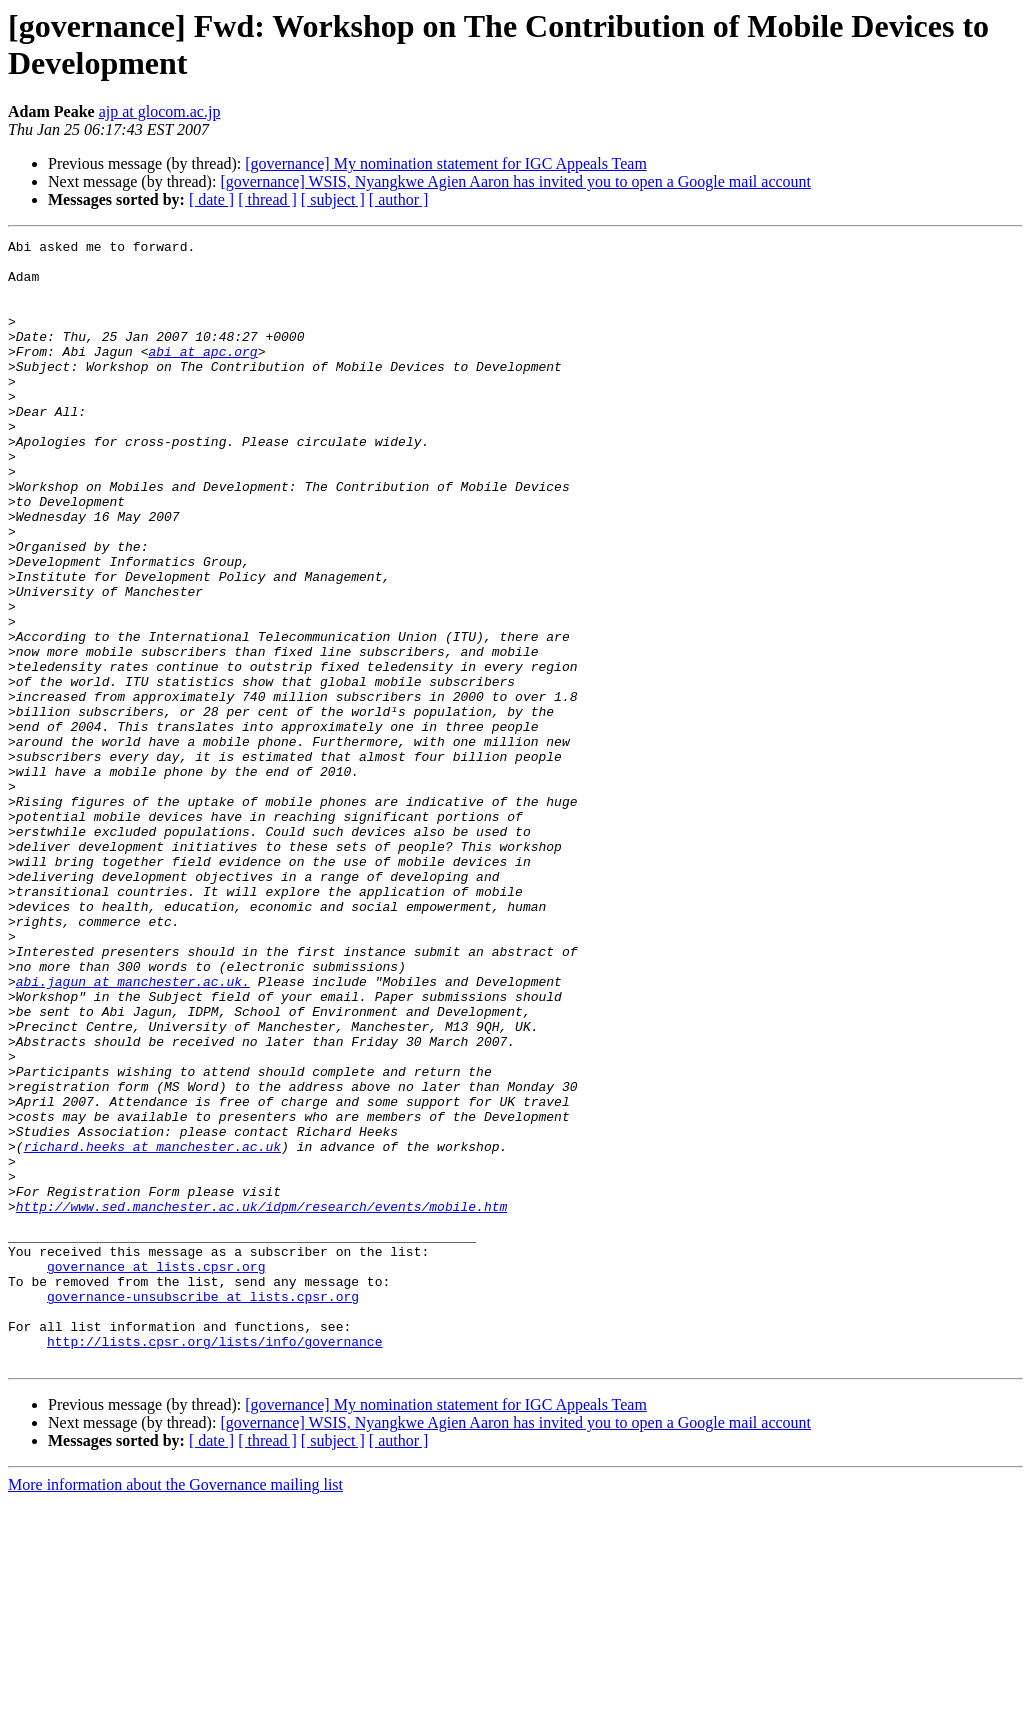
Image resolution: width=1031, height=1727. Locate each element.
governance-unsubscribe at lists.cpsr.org (203, 1509)
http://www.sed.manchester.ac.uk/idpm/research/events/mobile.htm (261, 1401)
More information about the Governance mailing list (175, 1709)
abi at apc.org (202, 375)
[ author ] (399, 199)
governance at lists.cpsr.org (156, 1473)
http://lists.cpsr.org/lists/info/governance (214, 1563)
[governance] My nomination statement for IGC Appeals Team (446, 163)
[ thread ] (267, 199)
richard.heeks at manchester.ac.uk (152, 1329)
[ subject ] (333, 199)
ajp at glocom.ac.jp (160, 111)
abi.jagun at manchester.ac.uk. (133, 1131)
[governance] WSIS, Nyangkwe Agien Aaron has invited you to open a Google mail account (515, 181)
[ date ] (211, 199)
